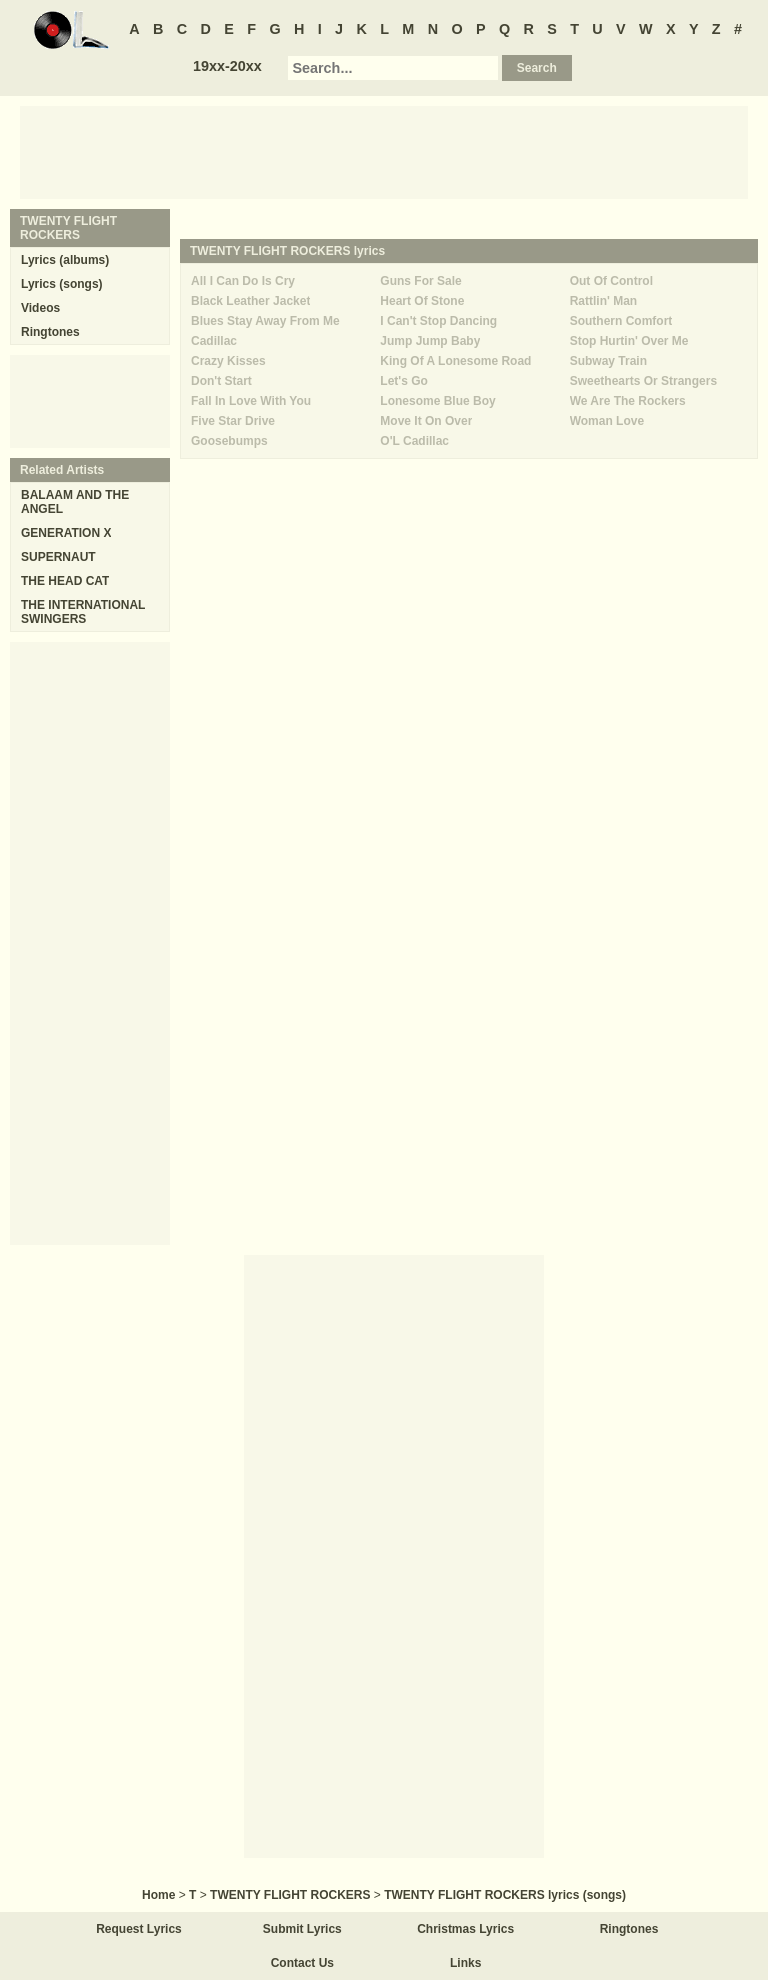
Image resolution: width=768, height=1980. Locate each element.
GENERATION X (66, 533)
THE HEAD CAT (65, 581)
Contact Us (302, 1963)
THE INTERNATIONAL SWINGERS (83, 612)
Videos (40, 308)
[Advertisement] (384, 151)
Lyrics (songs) (62, 284)
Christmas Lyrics (465, 1929)
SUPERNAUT (58, 557)
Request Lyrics (139, 1929)
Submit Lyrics (302, 1929)
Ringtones (50, 332)
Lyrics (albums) (65, 260)
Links (465, 1963)
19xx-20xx (227, 66)
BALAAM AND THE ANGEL (75, 502)
